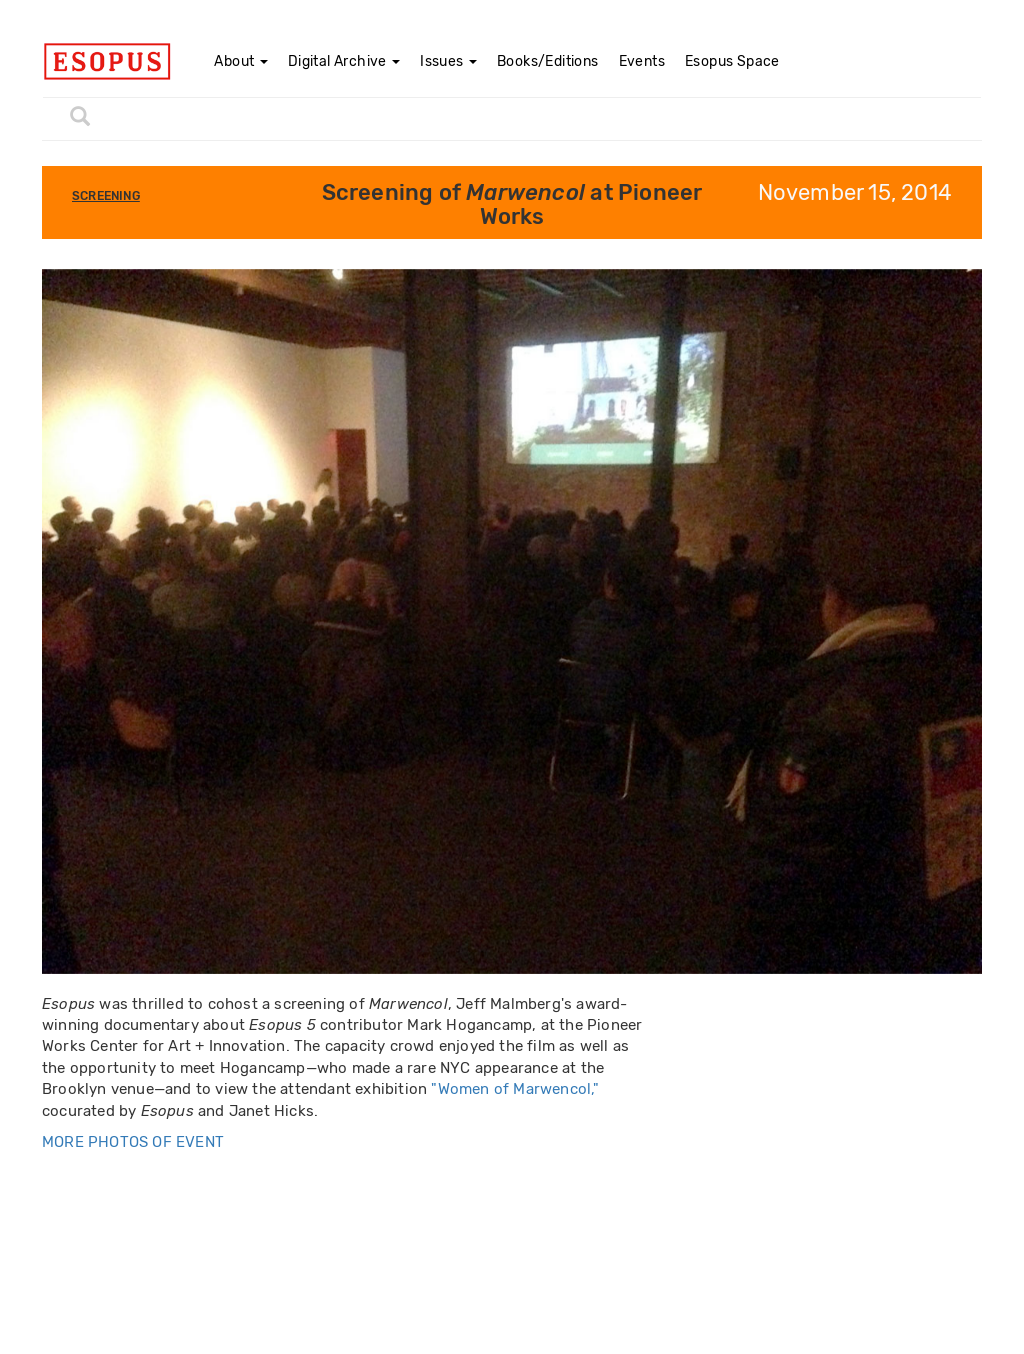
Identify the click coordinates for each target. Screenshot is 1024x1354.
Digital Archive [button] (344, 61)
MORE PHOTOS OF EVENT (133, 1142)
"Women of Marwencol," (515, 1089)
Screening (106, 196)
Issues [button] (448, 61)
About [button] (240, 61)
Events (642, 61)
